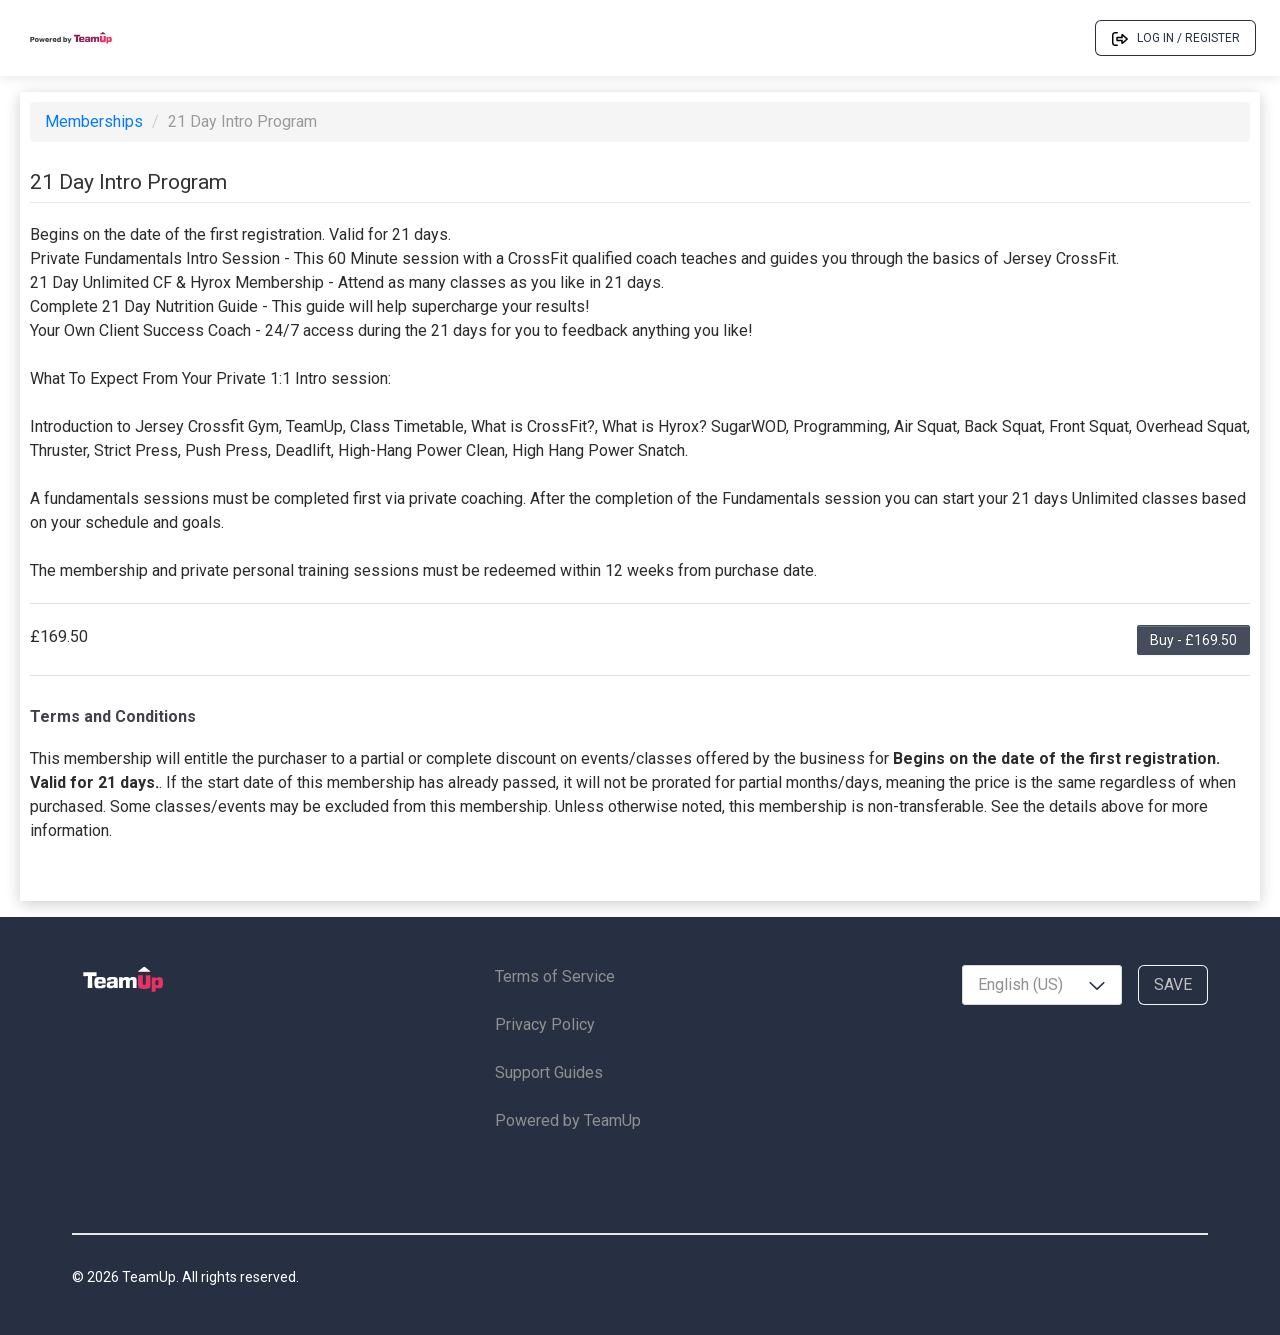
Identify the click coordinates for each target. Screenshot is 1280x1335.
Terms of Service (555, 976)
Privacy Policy (545, 1024)
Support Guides (549, 1072)
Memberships (96, 121)
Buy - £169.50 (1193, 640)
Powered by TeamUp (568, 1120)
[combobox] (1042, 985)
